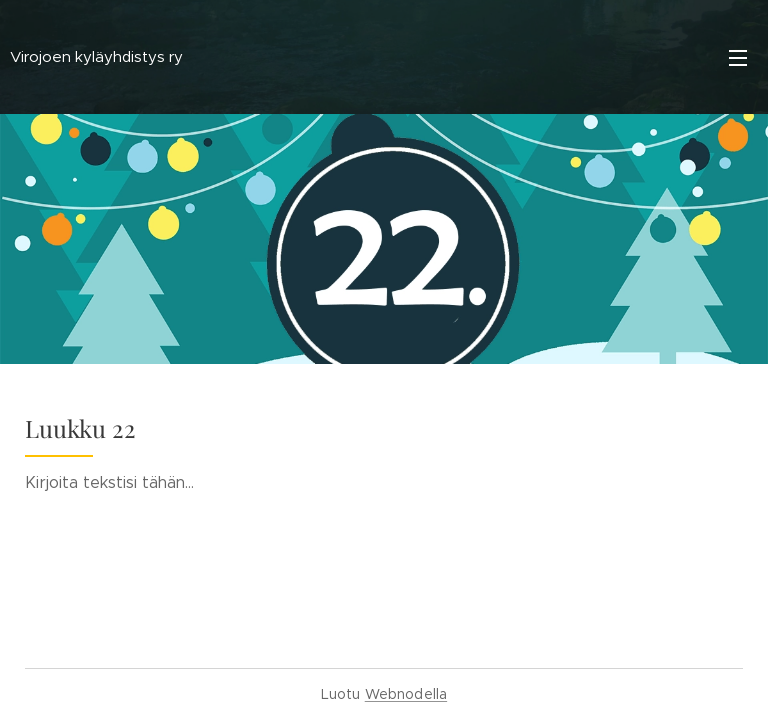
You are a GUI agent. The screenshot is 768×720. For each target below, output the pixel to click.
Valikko (738, 58)
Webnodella (406, 694)
